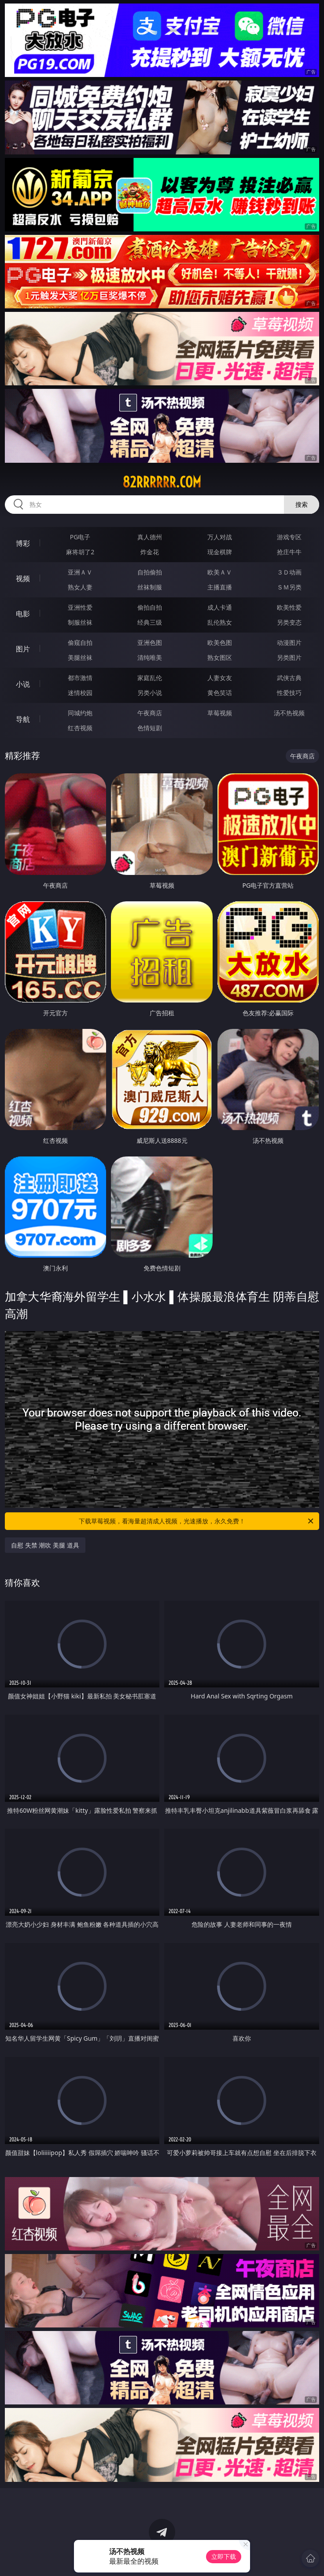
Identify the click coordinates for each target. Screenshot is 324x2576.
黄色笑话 (219, 692)
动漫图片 (289, 642)
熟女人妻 (80, 587)
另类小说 (149, 692)
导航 (23, 719)
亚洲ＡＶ (80, 572)
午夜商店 (149, 713)
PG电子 (80, 537)
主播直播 (219, 587)
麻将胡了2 (80, 552)
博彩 (23, 543)
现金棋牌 (219, 552)
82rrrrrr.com (161, 482)
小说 (23, 684)
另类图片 (289, 657)
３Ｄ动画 (289, 572)
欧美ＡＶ (219, 572)
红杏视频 (80, 728)
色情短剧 (149, 728)
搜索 (301, 504)
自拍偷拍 (149, 572)
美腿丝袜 (80, 657)
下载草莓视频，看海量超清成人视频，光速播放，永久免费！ (197, 1521)
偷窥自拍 (80, 642)
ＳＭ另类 (289, 587)
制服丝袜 (80, 622)
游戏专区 (289, 537)
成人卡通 (219, 607)
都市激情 (80, 677)
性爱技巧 (289, 692)
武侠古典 (289, 677)
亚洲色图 (149, 642)
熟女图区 (219, 657)
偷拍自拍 (149, 607)
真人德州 (149, 537)
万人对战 (219, 537)
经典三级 (149, 622)
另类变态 (289, 622)
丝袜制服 (149, 587)
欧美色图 (219, 642)
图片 (23, 649)
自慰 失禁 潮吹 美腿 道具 (45, 1545)
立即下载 (223, 2556)
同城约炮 (80, 713)
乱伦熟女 (219, 622)
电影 (23, 613)
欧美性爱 (289, 607)
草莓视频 (219, 713)
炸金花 (149, 552)
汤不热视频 (289, 713)
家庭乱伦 (149, 677)
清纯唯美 (149, 657)
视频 (23, 578)
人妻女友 (219, 677)
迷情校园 (80, 692)
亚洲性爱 (80, 607)
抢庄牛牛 (289, 552)
